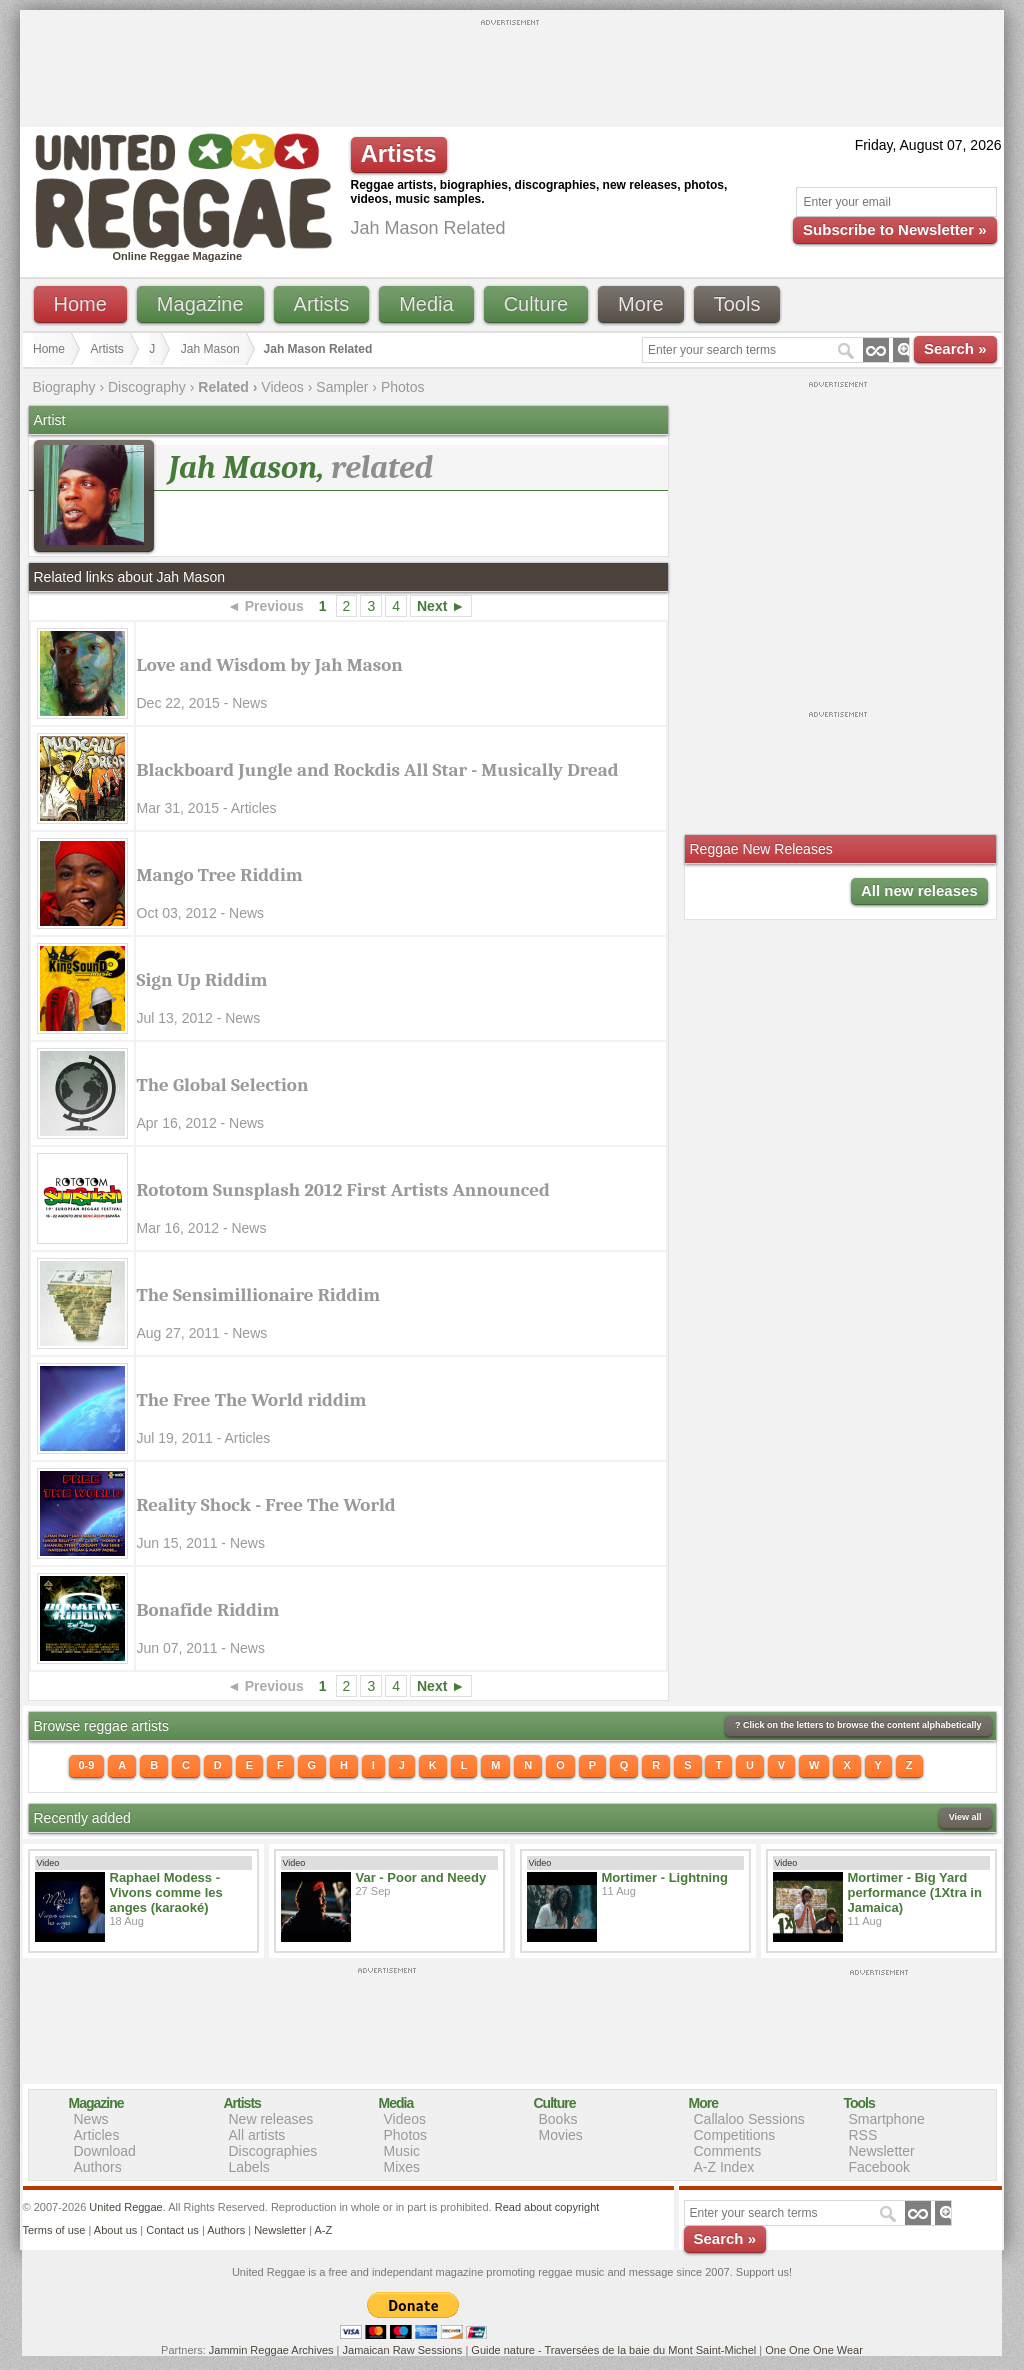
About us (115, 2230)
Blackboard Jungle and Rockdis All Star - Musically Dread (378, 770)
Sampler (342, 387)
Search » (955, 348)
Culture (536, 304)
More (641, 304)
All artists (257, 2135)
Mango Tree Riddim (220, 875)
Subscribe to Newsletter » (894, 229)
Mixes (402, 2167)
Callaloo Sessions (749, 2119)
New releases (271, 2119)
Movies (561, 2135)
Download (105, 2151)
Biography (64, 387)
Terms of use (54, 2230)
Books (558, 2119)
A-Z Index (724, 2167)
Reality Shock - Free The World (266, 1505)
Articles (97, 2135)
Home (80, 304)
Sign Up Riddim (202, 980)
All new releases (919, 890)
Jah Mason (210, 349)
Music (402, 2151)
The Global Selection (223, 1085)
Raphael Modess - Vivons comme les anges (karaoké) (166, 1892)
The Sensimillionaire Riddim (259, 1295)
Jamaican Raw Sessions (403, 2350)
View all (965, 1817)
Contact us (172, 2230)
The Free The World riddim (252, 1400)
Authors (98, 2167)
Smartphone (887, 2119)
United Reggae (125, 2207)
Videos (282, 387)
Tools (737, 304)
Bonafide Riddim (208, 1610)
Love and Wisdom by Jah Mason (270, 665)
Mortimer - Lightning (665, 1877)
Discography (147, 387)
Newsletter (882, 2151)
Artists (322, 304)
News (91, 2119)
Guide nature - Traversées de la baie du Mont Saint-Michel (613, 2350)
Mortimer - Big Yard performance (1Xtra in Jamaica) (915, 1892)
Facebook (879, 2167)
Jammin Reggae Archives (271, 2350)
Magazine (200, 304)
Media (426, 304)
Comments (728, 2151)
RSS (863, 2135)
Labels (249, 2167)
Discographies (273, 2151)
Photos (403, 387)
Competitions (735, 2135)
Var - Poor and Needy (421, 1877)
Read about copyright (547, 2207)
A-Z (323, 2230)
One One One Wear (814, 2350)
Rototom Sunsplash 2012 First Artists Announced (343, 1190)
